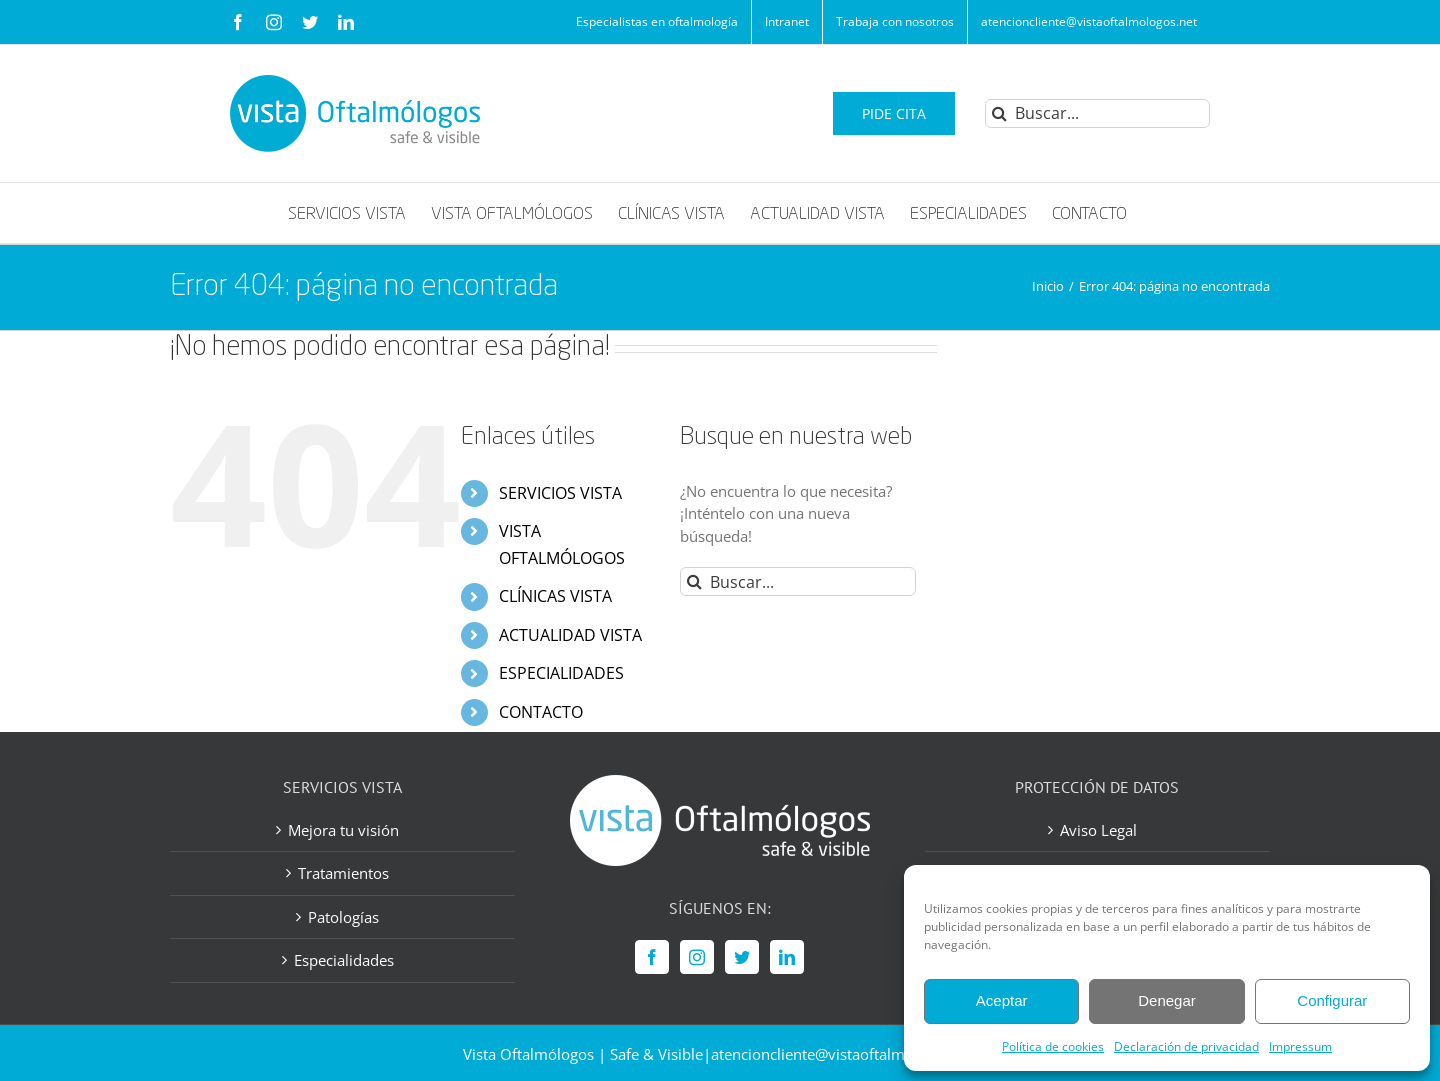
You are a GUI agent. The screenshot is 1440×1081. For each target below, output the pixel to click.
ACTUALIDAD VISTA (570, 635)
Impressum (1300, 1046)
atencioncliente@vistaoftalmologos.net (844, 1054)
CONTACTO (541, 712)
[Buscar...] (1097, 113)
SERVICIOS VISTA (560, 493)
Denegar (1167, 1000)
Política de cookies (1053, 1046)
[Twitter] (742, 957)
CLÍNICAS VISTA (555, 596)
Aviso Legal (1098, 830)
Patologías (343, 917)
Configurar (1332, 1000)
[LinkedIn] (787, 957)
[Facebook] (652, 957)
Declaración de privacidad (1186, 1046)
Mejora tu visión (343, 830)
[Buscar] (999, 113)
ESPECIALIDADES (561, 673)
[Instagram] (697, 957)
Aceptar (1002, 1000)
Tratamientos (343, 873)
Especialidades (344, 960)
